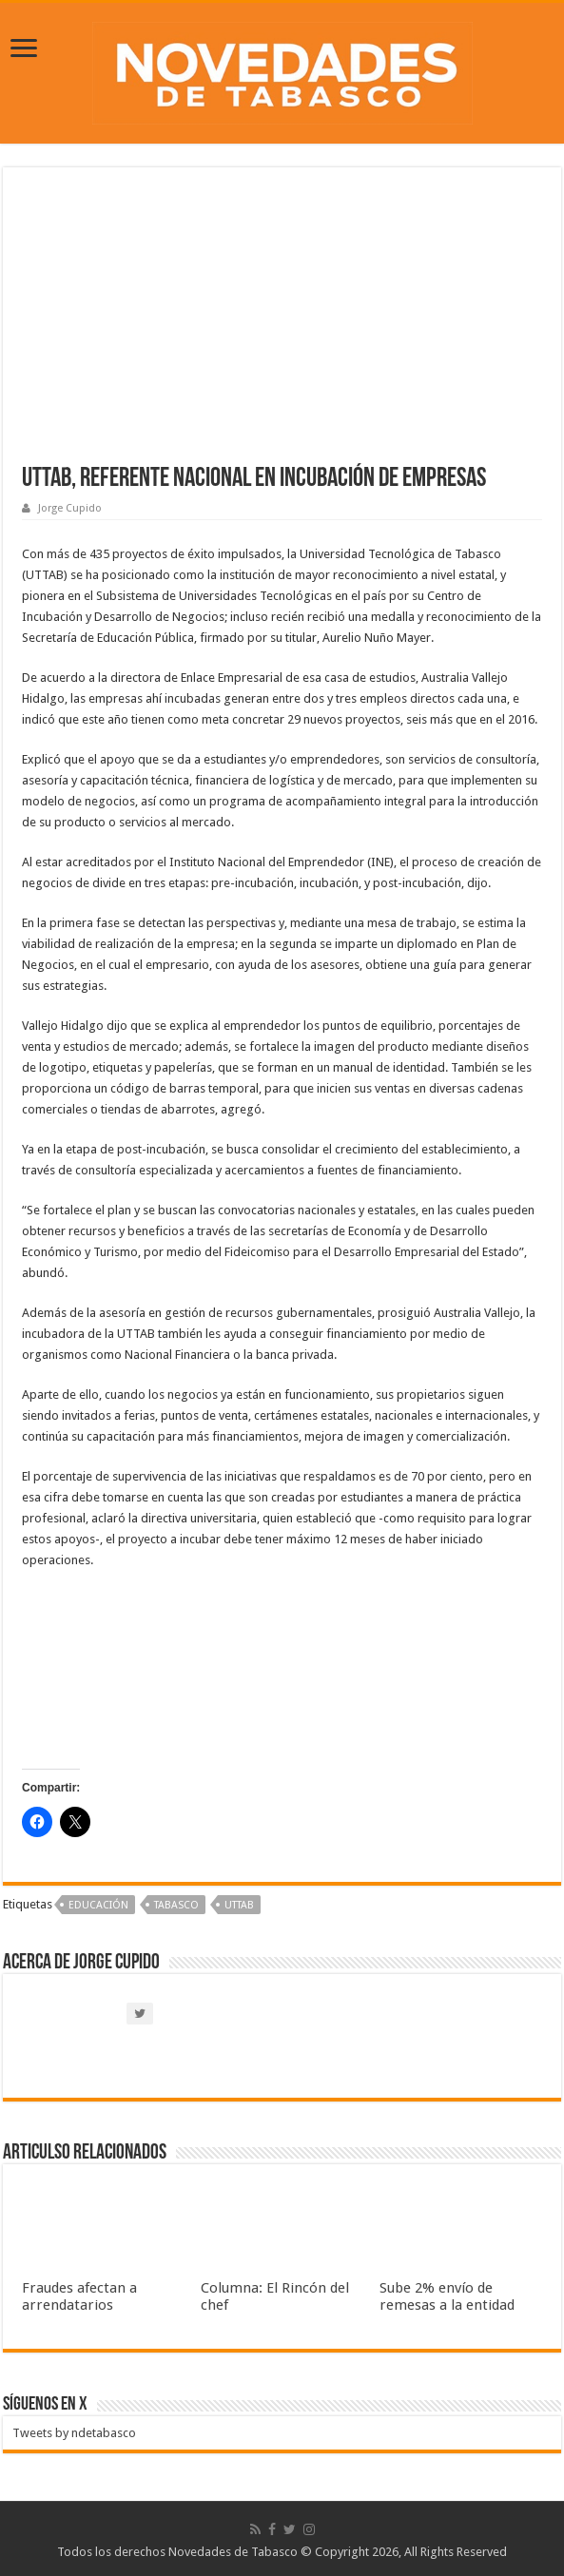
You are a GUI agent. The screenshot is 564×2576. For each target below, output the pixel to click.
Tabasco (176, 1905)
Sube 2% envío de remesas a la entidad (447, 2296)
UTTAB (239, 1905)
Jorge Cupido (70, 508)
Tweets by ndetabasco (74, 2433)
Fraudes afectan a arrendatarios (79, 2296)
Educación (98, 1905)
